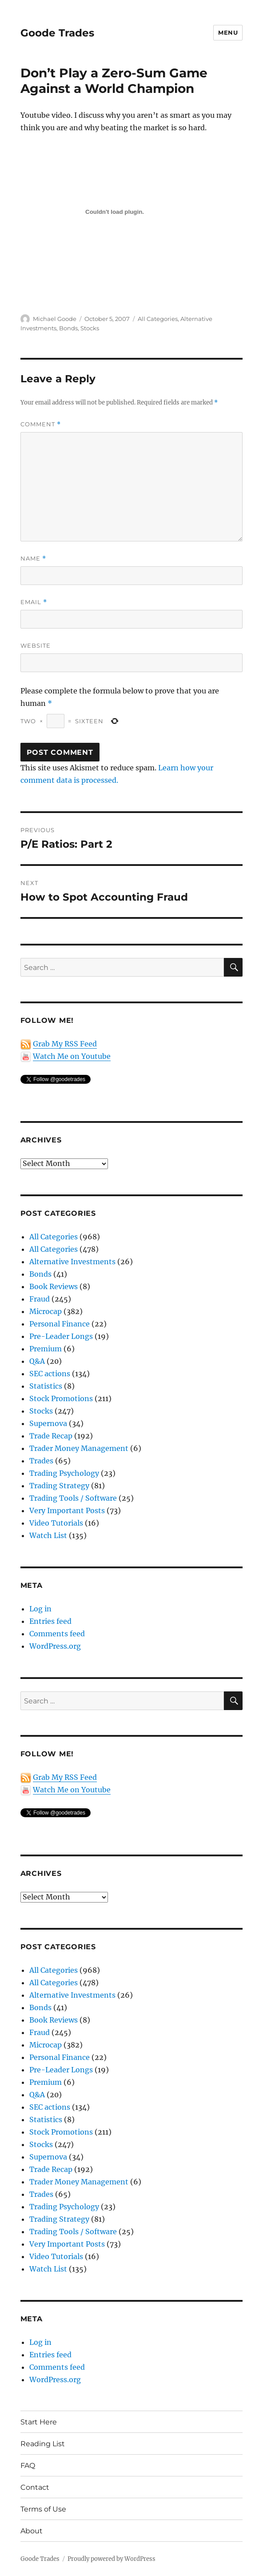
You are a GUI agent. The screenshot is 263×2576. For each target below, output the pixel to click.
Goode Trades (57, 33)
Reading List (42, 2444)
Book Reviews (53, 1286)
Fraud (39, 1298)
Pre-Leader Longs (61, 1336)
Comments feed (57, 1633)
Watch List (48, 1535)
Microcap (45, 1311)
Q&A (37, 1361)
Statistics (45, 1386)
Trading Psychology (64, 1473)
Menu (228, 32)
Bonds (68, 328)
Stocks (89, 328)
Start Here (38, 2422)
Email (33, 602)
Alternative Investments (72, 1261)
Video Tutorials (56, 1522)
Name (33, 558)
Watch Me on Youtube (72, 1056)
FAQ (27, 2465)
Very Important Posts (67, 1510)
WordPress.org (55, 1646)
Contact (34, 2487)
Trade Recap (50, 1435)
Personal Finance (59, 1323)
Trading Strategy (59, 1485)
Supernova (48, 1423)
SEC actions (49, 1373)
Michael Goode (54, 318)
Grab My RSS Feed (65, 1043)
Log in (40, 1608)
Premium (45, 1348)
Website (35, 645)
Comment (40, 424)
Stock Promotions (61, 1398)
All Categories (158, 318)
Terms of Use (43, 2509)
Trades (41, 1460)
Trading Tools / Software (73, 1498)
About (31, 2531)
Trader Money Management (78, 1448)
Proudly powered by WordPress (111, 2559)
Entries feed (50, 1621)
